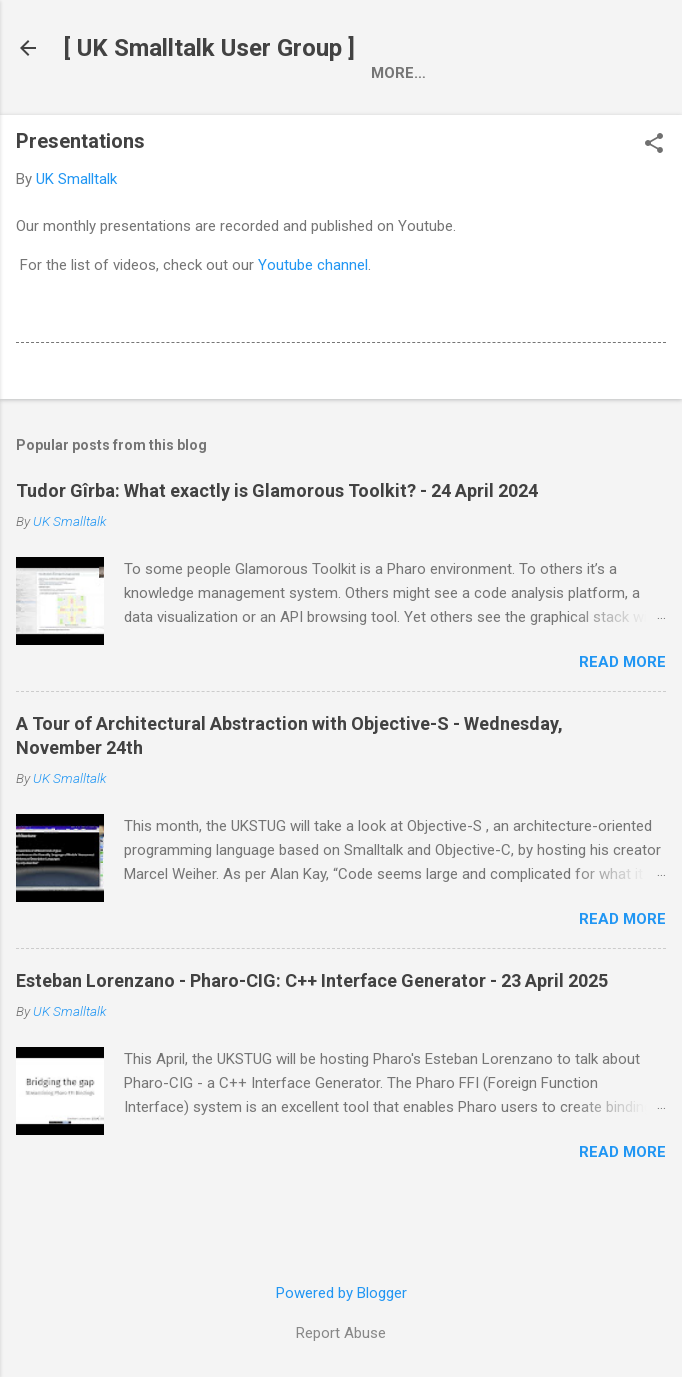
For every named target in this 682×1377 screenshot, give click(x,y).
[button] (654, 191)
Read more (622, 708)
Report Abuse (341, 1333)
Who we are (208, 115)
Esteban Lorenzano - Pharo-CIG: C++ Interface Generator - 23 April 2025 (312, 1026)
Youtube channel (313, 311)
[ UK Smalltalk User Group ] (209, 48)
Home (102, 115)
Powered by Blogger (341, 1293)
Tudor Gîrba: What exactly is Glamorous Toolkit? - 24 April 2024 (277, 536)
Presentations (355, 115)
